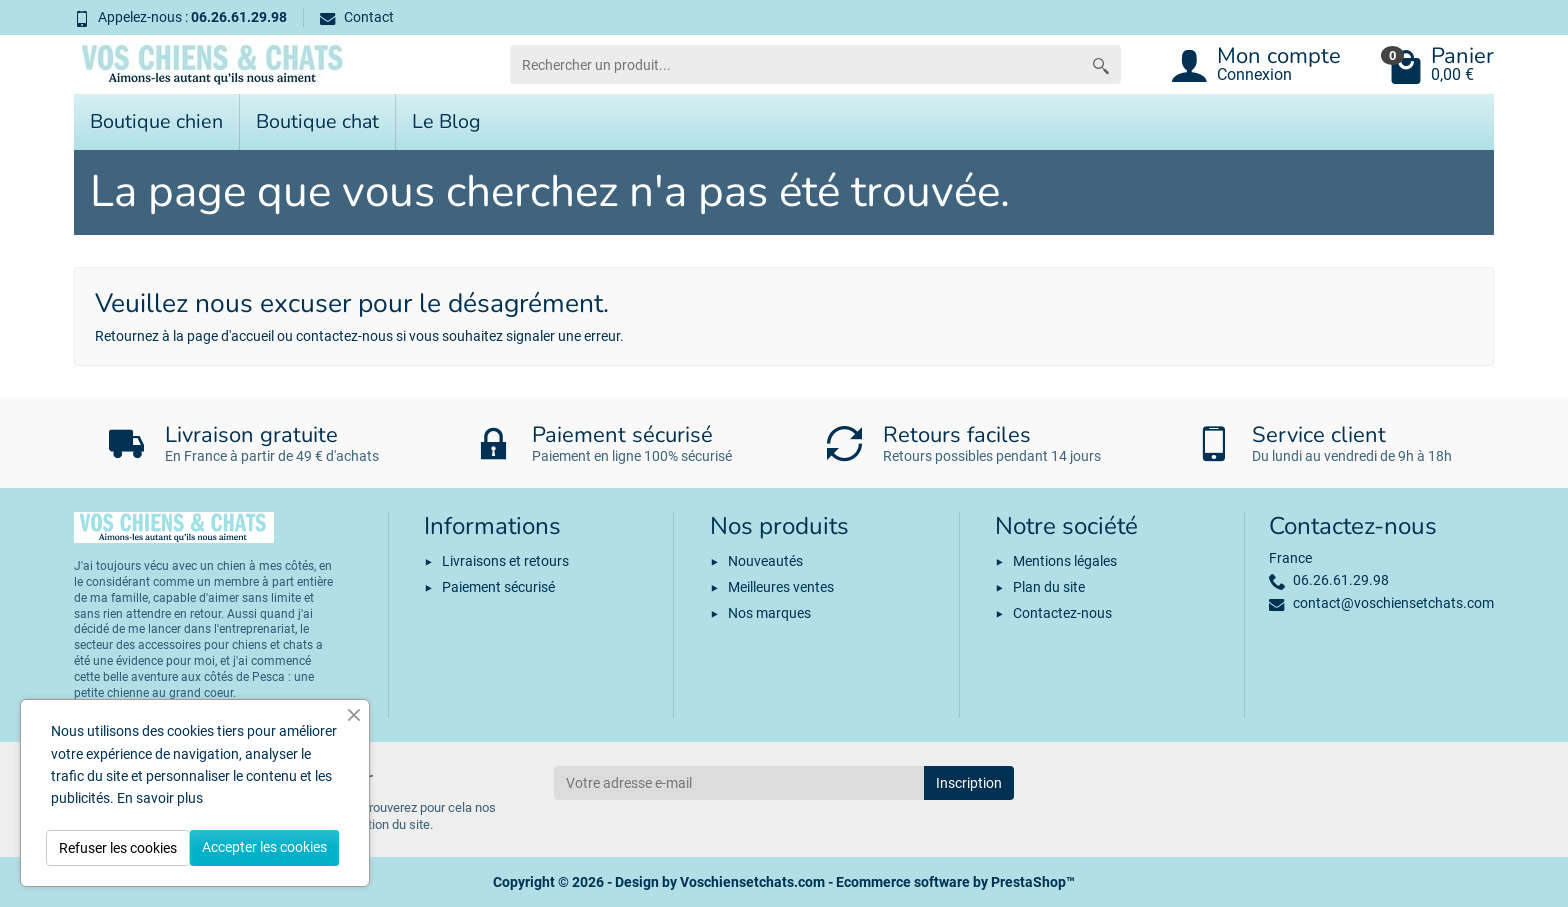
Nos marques (769, 613)
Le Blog (446, 121)
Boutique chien (156, 121)
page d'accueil (230, 336)
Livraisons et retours (505, 561)
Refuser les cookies (118, 848)
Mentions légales (1065, 561)
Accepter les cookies (264, 847)
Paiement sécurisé (498, 587)
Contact (357, 17)
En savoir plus (160, 798)
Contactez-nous (1062, 613)
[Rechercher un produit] (795, 64)
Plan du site (1049, 587)
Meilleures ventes (781, 587)
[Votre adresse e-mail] (739, 783)
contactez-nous (344, 336)
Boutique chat (317, 121)
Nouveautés (765, 561)
